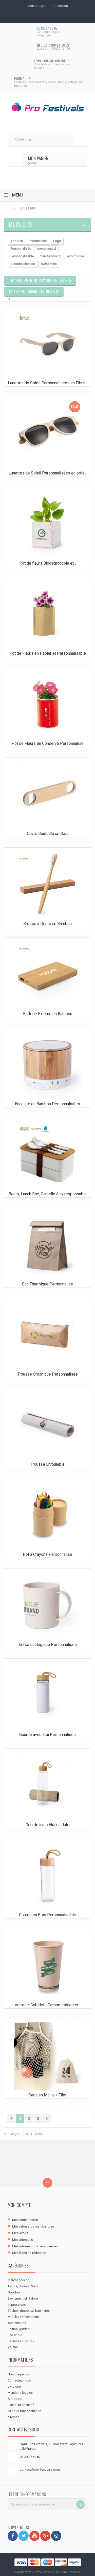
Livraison (14, 2386)
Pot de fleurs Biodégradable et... (47, 563)
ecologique (75, 256)
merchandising (50, 256)
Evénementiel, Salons (23, 2298)
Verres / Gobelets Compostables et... (48, 2005)
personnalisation (22, 264)
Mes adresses (22, 2240)
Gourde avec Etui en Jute (47, 1824)
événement (49, 264)
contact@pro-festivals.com (40, 2469)
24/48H (13, 2347)
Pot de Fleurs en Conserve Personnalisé (48, 743)
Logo (57, 241)
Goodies (14, 2292)
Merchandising (18, 2280)
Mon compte (19, 2205)
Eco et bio (15, 2335)
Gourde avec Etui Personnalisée (47, 1734)
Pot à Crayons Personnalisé (47, 1554)
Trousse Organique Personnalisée (47, 1374)
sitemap (14, 2417)
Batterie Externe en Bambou (47, 1013)
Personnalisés (20, 248)
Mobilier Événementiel (24, 2317)
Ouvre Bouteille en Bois (47, 833)
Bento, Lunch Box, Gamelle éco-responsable (48, 1194)
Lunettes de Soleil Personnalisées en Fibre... (47, 383)
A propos (15, 2399)
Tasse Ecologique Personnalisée (47, 1644)
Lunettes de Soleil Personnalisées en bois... (48, 473)
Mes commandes (25, 2220)
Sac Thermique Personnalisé (47, 1284)
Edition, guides (18, 2329)
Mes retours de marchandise (33, 2226)
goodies (16, 241)
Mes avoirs (20, 2233)
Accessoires (17, 2323)
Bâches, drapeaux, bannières (29, 2311)
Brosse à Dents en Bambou (47, 923)
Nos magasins (18, 2374)
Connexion (60, 5)
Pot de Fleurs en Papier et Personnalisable (47, 653)
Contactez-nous (19, 2380)
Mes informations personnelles (35, 2246)
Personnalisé (38, 241)
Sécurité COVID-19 (21, 2341)
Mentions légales (20, 2393)
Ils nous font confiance (24, 2411)
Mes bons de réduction (29, 2253)
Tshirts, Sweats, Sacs (23, 2286)
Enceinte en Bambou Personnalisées (47, 1103)
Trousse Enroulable (48, 1464)
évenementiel (46, 248)
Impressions (17, 2304)
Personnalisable (22, 256)
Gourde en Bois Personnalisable (47, 1914)
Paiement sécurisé (21, 2405)
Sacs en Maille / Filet (47, 2095)
